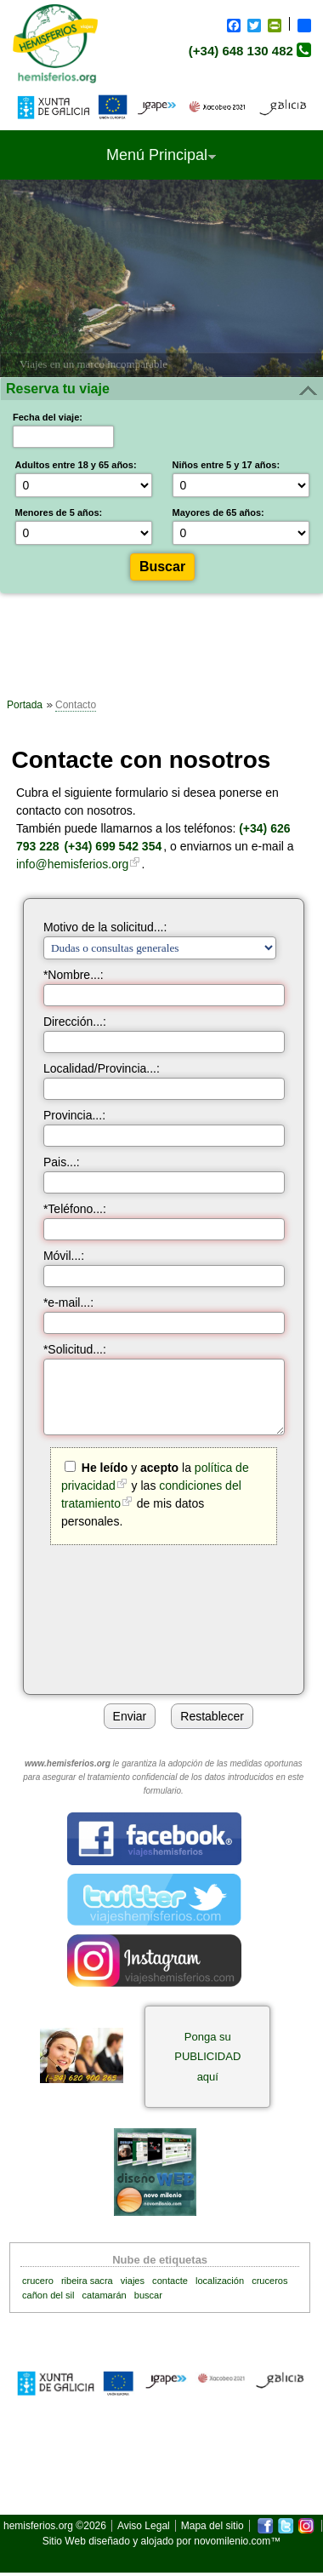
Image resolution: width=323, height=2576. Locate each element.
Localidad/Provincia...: (101, 1068)
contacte (170, 2280)
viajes (132, 2280)
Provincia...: (74, 1115)
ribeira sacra (87, 2280)
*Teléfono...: (74, 1209)
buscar (148, 2295)
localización (220, 2280)
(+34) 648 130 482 (241, 50)
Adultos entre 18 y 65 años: (76, 465)
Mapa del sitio (212, 2526)
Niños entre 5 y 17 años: (226, 465)
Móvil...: (63, 1255)
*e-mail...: (68, 1302)
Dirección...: (74, 1021)
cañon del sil (48, 2295)
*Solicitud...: (74, 1349)
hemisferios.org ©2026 (54, 2526)
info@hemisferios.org (72, 864)
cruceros (269, 2280)
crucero (38, 2280)
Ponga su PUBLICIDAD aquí (207, 2056)
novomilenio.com (232, 2541)
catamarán (104, 2295)
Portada (24, 705)
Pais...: (61, 1162)
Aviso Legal (143, 2526)
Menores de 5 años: (59, 512)
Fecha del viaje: (47, 417)
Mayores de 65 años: (218, 512)
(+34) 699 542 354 (113, 846)
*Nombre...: (73, 975)
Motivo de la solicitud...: (105, 927)
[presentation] (170, 1616)
